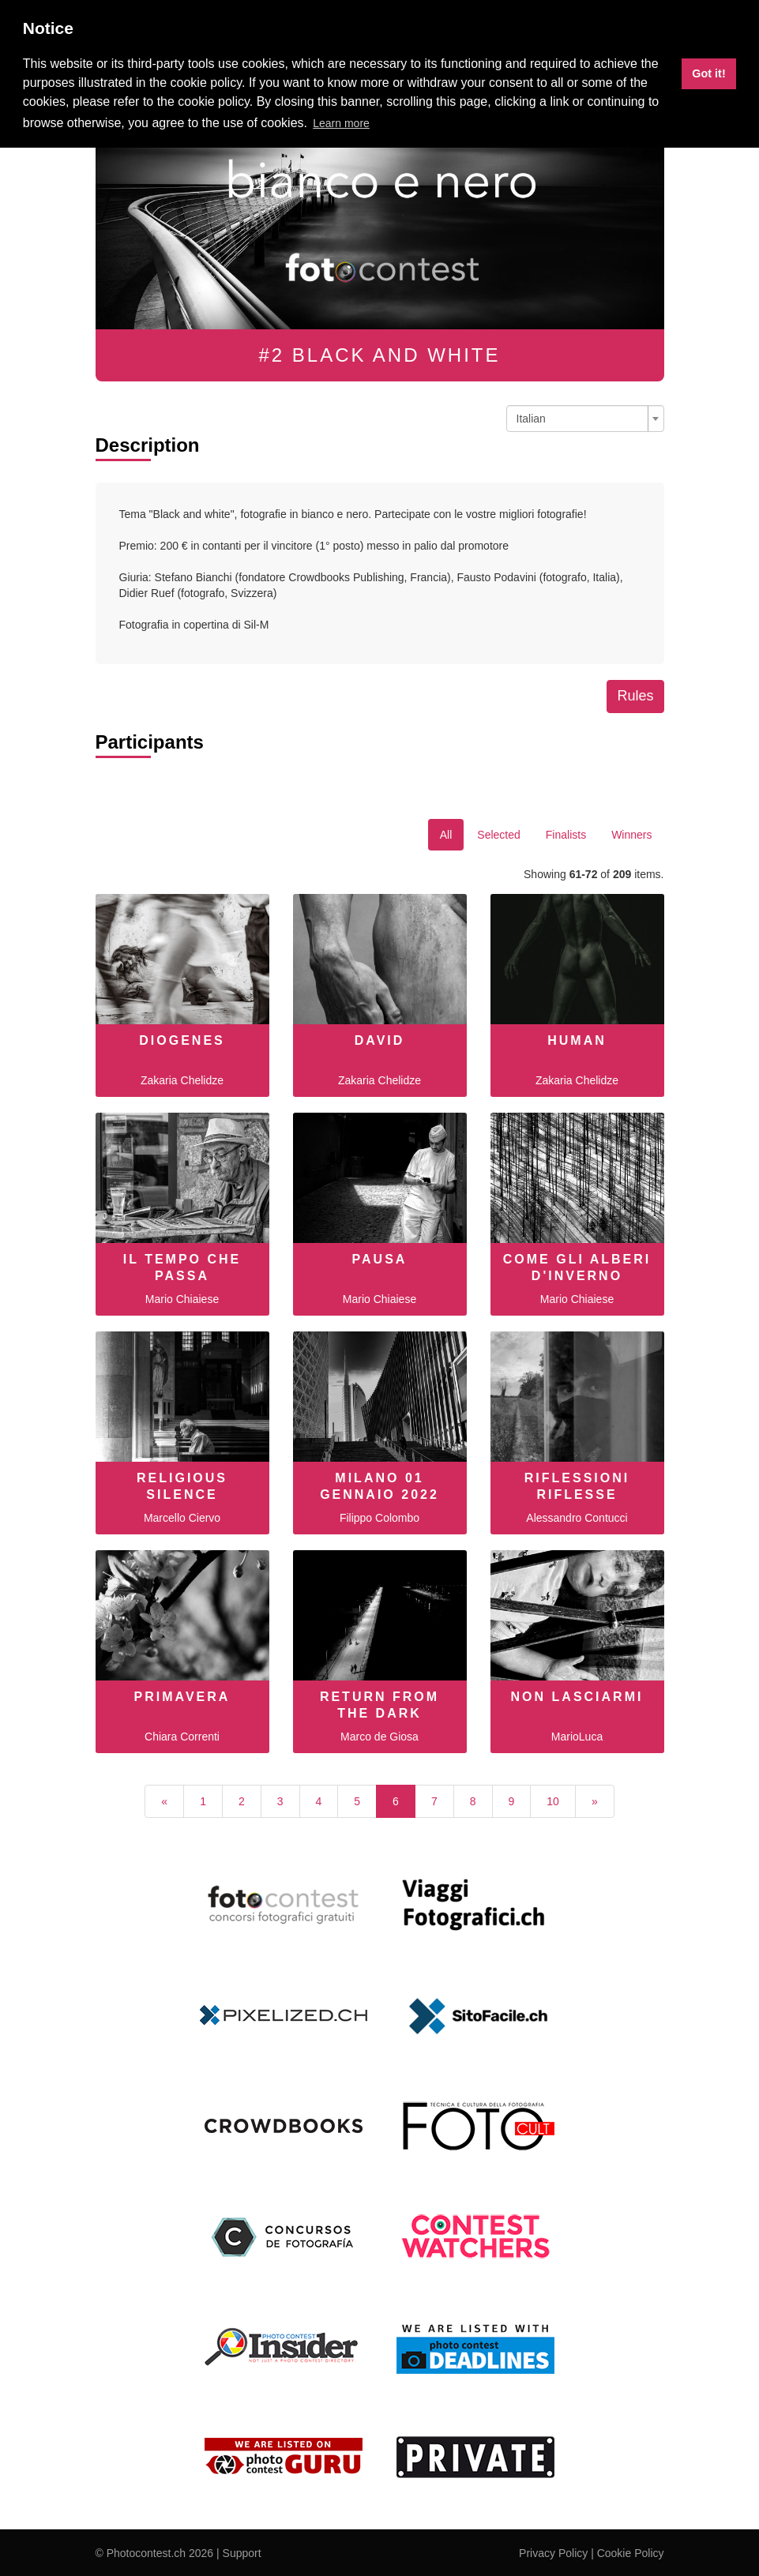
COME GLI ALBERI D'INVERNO (577, 1267)
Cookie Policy (630, 2553)
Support (242, 2553)
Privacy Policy (553, 2553)
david (380, 1040)
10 (553, 1801)
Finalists (566, 834)
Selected (498, 834)
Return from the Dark (379, 1705)
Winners (631, 834)
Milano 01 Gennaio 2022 (379, 1486)
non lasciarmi (577, 1696)
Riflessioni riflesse (576, 1486)
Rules (635, 696)
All (446, 834)
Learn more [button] (341, 123)
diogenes (181, 1040)
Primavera (182, 1696)
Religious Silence (182, 1486)
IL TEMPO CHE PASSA (182, 1267)
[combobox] (585, 418)
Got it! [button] (708, 73)
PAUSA (380, 1259)
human (577, 1040)
